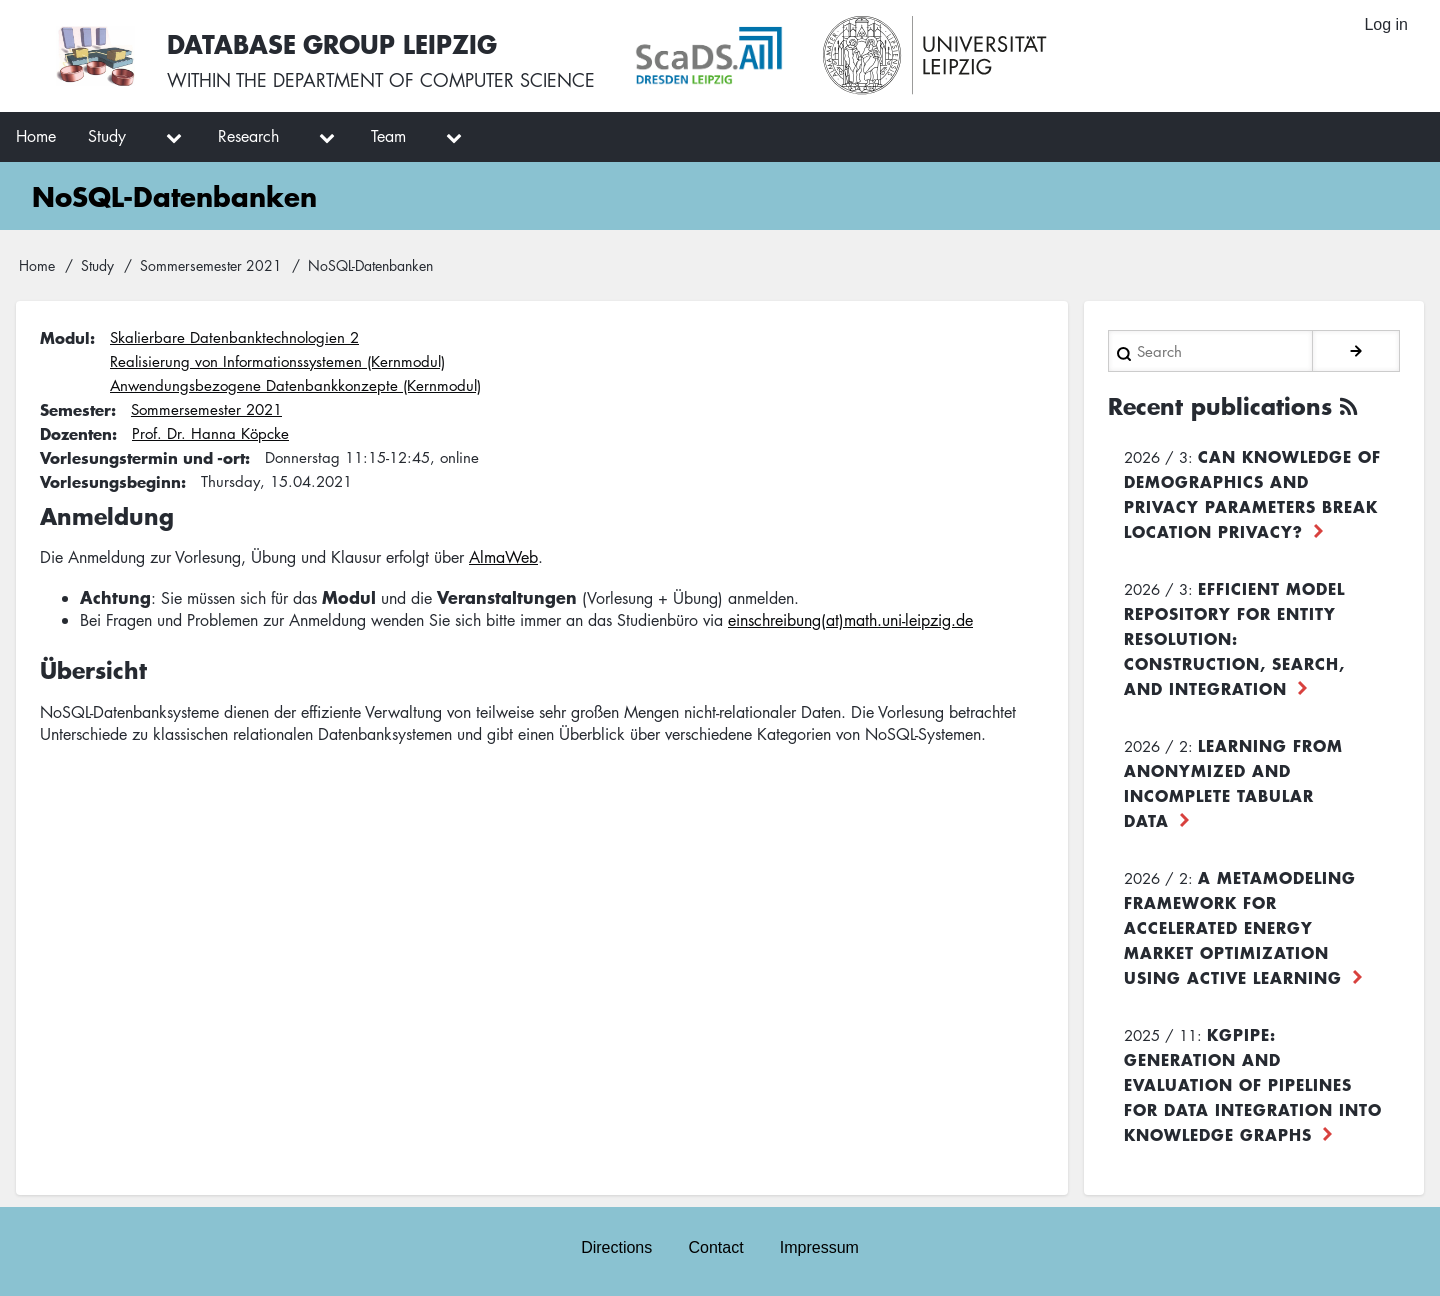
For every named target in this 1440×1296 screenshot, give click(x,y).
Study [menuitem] (107, 136)
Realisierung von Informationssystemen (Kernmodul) (277, 361)
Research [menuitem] (248, 136)
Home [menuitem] (36, 136)
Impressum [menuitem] (819, 1247)
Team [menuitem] (388, 136)
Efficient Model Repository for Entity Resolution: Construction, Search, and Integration (1234, 638)
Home (37, 265)
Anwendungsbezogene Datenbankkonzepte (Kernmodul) (295, 385)
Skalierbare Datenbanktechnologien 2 (234, 337)
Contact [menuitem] (715, 1247)
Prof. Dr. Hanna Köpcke (210, 433)
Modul (65, 337)
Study (97, 265)
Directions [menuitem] (616, 1247)
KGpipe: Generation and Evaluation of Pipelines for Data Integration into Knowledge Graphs (1253, 1084)
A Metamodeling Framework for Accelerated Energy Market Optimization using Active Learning (1240, 927)
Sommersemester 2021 (211, 265)
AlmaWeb (503, 557)
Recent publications (1220, 406)
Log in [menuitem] (1386, 24)
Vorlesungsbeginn (110, 481)
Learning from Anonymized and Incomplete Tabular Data (1233, 782)
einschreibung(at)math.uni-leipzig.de (850, 620)
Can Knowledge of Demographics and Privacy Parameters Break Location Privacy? (1252, 493)
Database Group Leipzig (332, 43)
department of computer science (434, 80)
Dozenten (76, 433)
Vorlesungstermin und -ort (142, 457)
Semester (75, 409)
